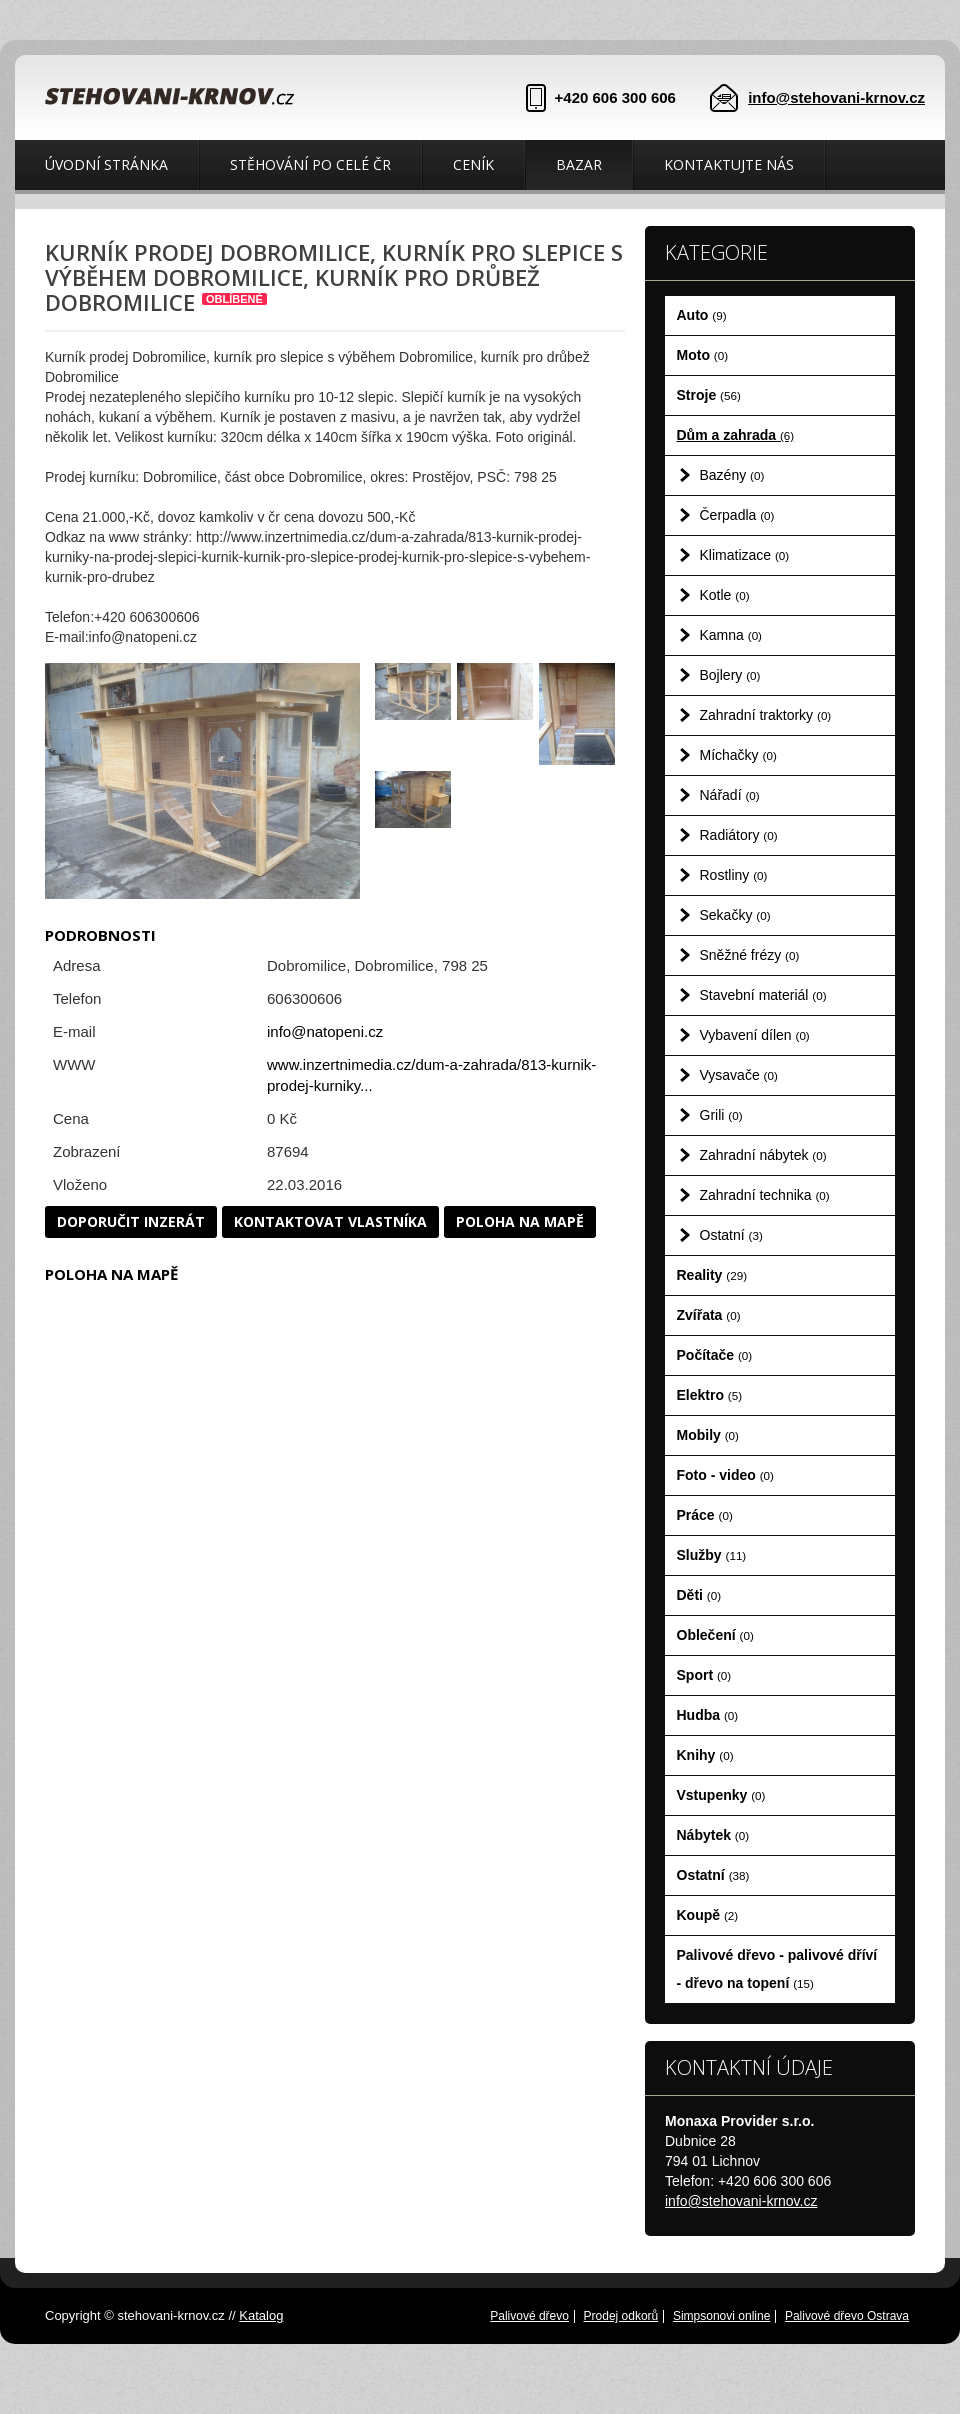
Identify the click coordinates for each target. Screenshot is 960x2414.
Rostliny (734, 875)
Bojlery (730, 675)
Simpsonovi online (721, 2316)
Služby (712, 1555)
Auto (702, 315)
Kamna (731, 635)
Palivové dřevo (529, 2316)
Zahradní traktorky (766, 715)
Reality (712, 1275)
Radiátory (739, 835)
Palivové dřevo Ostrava (847, 2316)
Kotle (725, 595)
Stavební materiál (763, 995)
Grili (721, 1115)
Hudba (708, 1715)
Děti (699, 1595)
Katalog (261, 2315)
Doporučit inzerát (131, 1221)
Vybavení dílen (755, 1035)
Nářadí (730, 795)
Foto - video (725, 1475)
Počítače (715, 1355)
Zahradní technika (765, 1195)
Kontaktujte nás (729, 164)
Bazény (732, 475)
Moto (703, 355)
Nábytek (713, 1835)
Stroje (709, 395)
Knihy (705, 1755)
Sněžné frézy (750, 955)
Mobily (708, 1435)
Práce (705, 1515)
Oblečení (715, 1635)
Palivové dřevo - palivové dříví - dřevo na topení (777, 1969)
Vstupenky (721, 1795)
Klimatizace (745, 555)
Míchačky (738, 755)
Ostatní (731, 1235)
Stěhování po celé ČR (310, 164)
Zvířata (709, 1315)
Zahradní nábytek (763, 1155)
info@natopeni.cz (325, 1031)
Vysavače (739, 1075)
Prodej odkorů (621, 2316)
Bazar (579, 164)
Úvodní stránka (106, 164)
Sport (704, 1675)
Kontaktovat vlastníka (330, 1221)
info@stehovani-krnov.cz (836, 97)
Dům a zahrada (736, 435)
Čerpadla (737, 515)
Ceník (473, 164)
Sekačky (735, 915)
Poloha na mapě (520, 1221)
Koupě (708, 1915)
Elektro (710, 1395)
